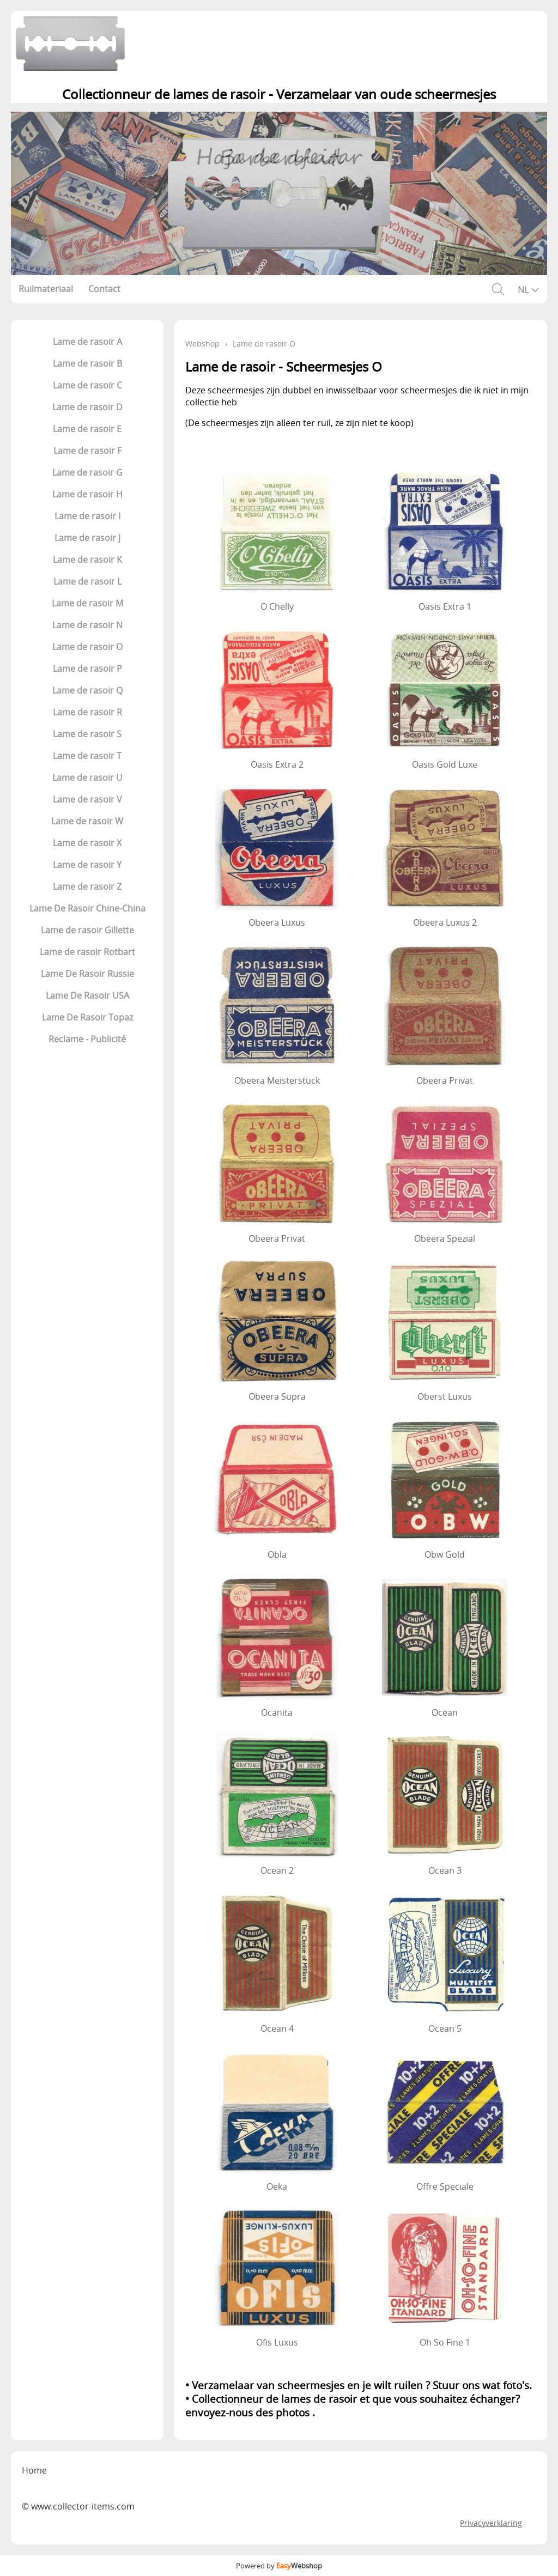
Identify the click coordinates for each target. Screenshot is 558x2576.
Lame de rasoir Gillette (87, 930)
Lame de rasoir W (87, 821)
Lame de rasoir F (87, 451)
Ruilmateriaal (46, 289)
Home (34, 2470)
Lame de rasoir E (87, 429)
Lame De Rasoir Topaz (87, 1017)
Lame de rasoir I (87, 516)
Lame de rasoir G (87, 472)
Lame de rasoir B (87, 363)
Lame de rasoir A (87, 342)
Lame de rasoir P (87, 669)
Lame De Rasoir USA (87, 995)
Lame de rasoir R (87, 712)
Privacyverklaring (491, 2523)
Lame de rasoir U (87, 777)
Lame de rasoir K (87, 560)
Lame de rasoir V (87, 799)
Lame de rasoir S (87, 734)
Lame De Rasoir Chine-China (87, 908)
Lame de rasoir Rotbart (87, 952)
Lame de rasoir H (87, 494)
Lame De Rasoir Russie (87, 974)
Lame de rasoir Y (87, 865)
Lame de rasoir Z (87, 886)
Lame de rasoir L (87, 581)
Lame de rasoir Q (87, 690)
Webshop (202, 343)
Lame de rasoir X (87, 843)
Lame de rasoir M (87, 603)
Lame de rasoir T (87, 756)
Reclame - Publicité (87, 1039)
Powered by (279, 2566)
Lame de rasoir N (87, 625)
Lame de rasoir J (87, 538)
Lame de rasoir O (87, 647)
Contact (104, 289)
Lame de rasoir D (87, 407)
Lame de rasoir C (87, 385)
